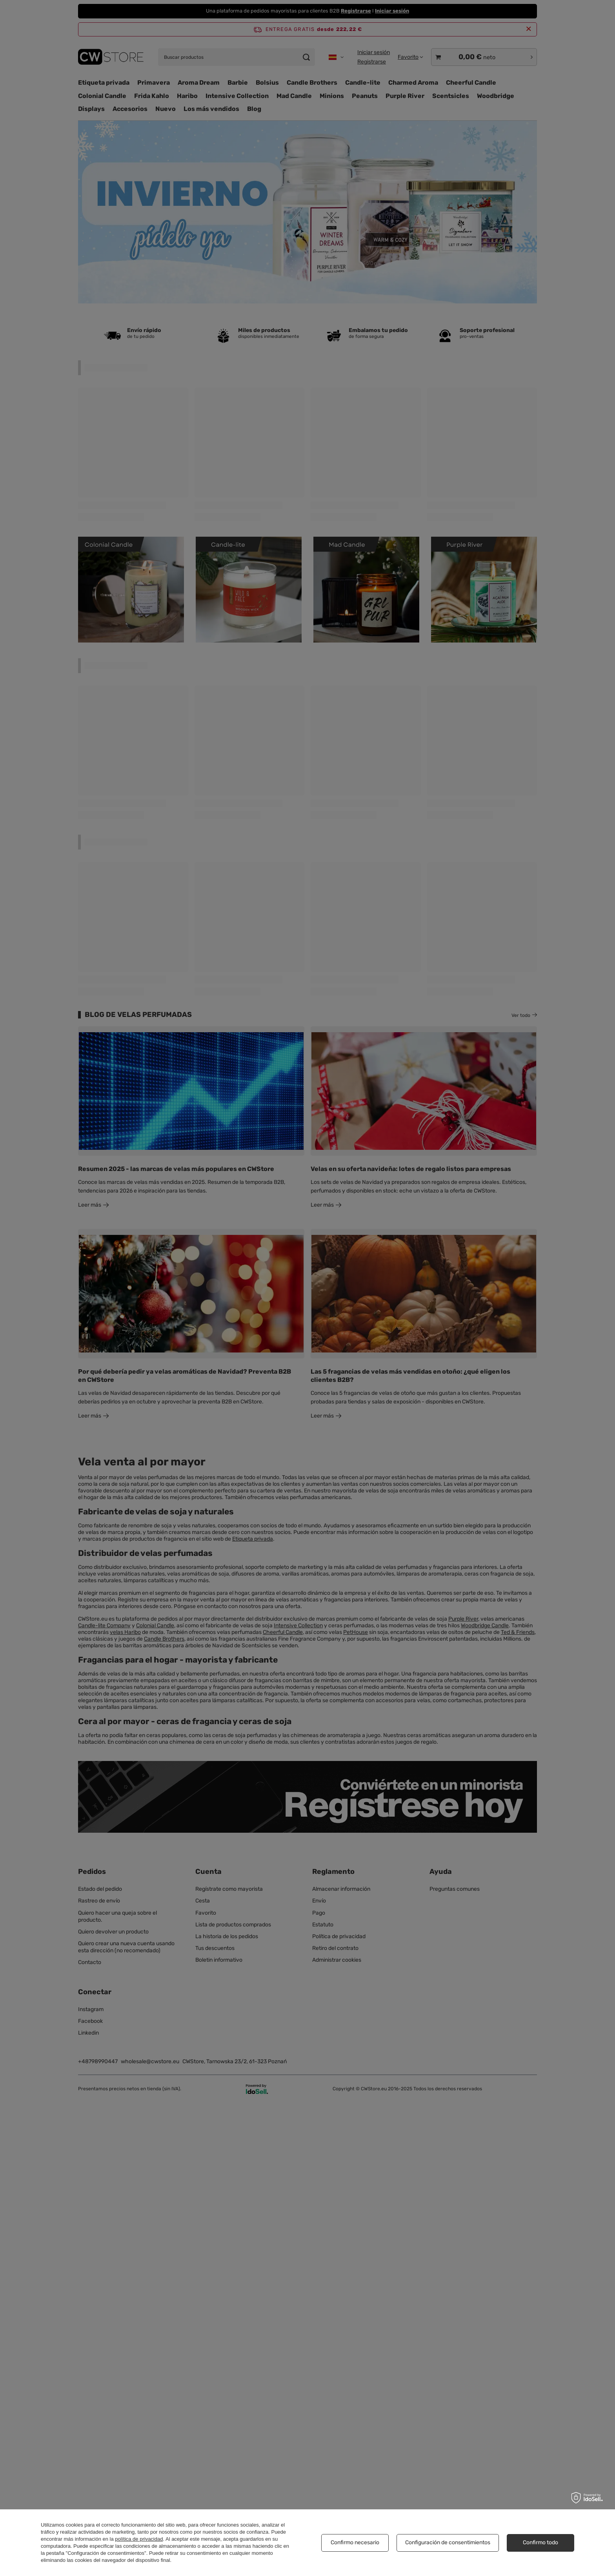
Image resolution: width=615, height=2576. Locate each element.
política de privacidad (139, 2539)
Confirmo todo (540, 2542)
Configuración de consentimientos (447, 2542)
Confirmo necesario (355, 2542)
